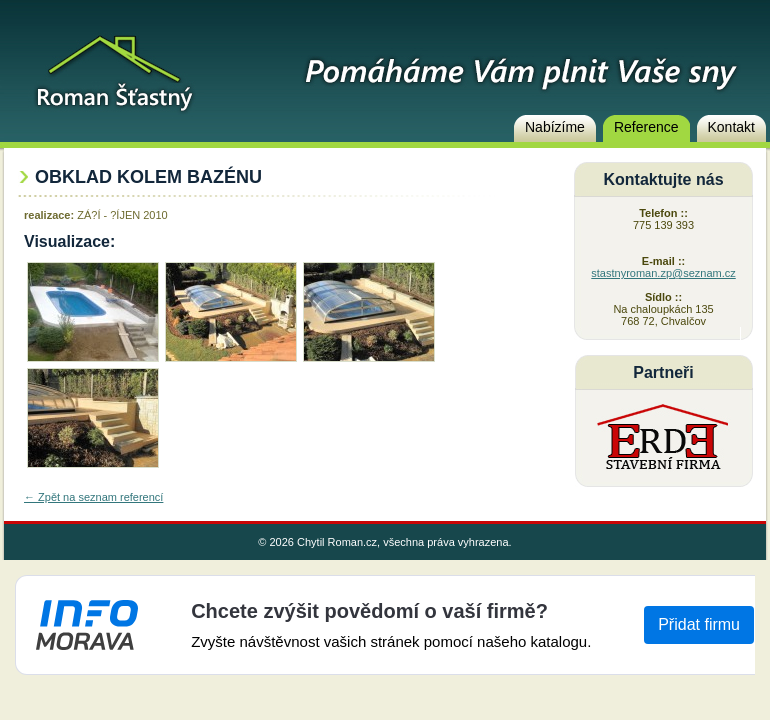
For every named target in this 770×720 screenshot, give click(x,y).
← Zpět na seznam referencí (93, 497)
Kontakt (731, 127)
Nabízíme (555, 127)
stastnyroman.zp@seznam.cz (663, 273)
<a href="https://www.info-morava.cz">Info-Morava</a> (385, 625)
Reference (646, 127)
